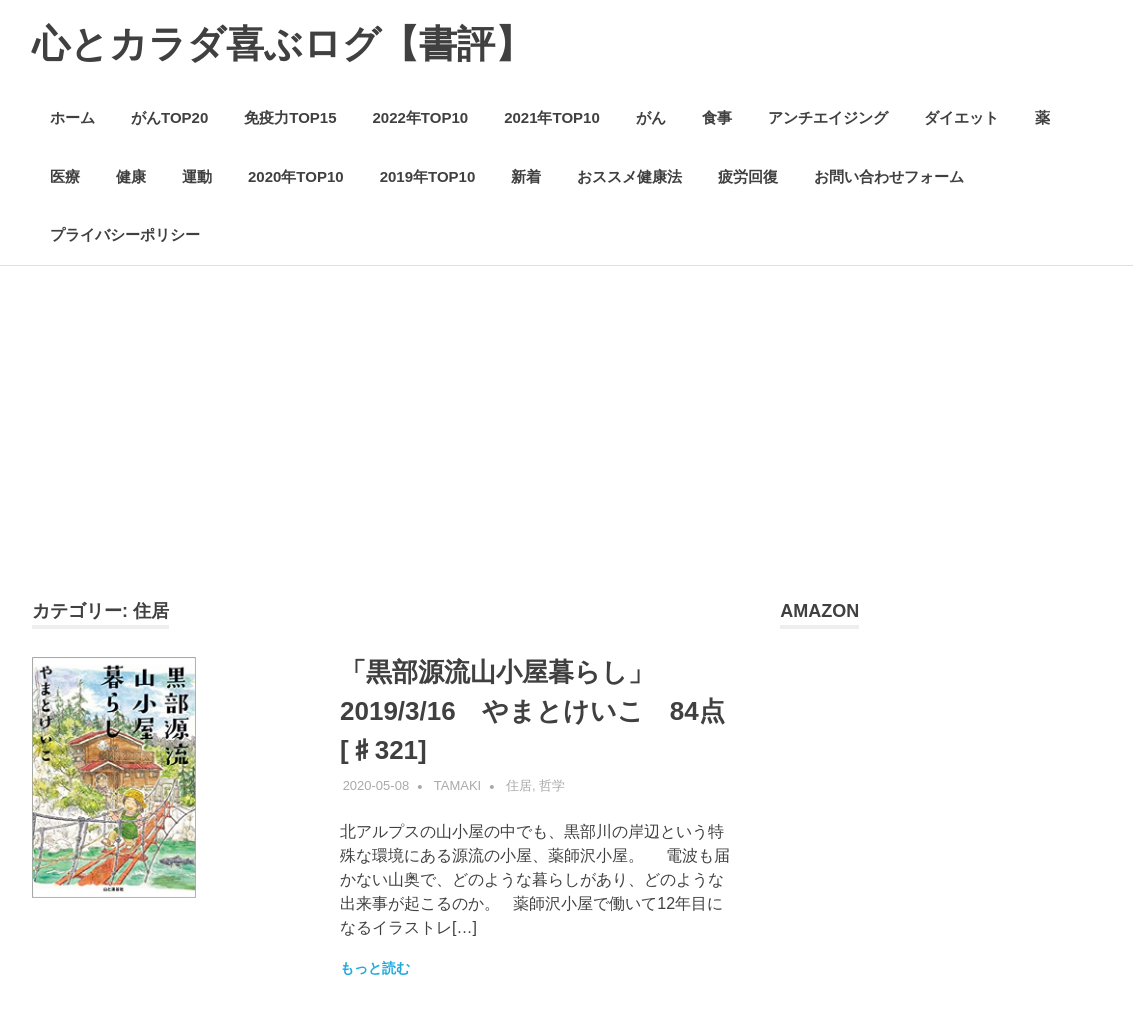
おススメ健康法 (629, 176)
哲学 (552, 785)
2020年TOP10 (296, 176)
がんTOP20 (169, 117)
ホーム (72, 117)
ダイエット (961, 117)
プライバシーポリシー (125, 234)
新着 (526, 176)
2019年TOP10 (428, 176)
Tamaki (457, 785)
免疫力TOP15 (290, 117)
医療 (65, 176)
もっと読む (375, 968)
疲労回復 (748, 176)
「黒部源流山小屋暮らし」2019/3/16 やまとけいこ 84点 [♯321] (545, 711)
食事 (717, 117)
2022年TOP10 (421, 117)
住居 (519, 785)
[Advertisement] (566, 448)
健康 (131, 176)
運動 (197, 176)
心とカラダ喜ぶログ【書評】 (282, 44)
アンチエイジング (828, 117)
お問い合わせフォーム (889, 176)
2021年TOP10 (552, 117)
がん (651, 117)
